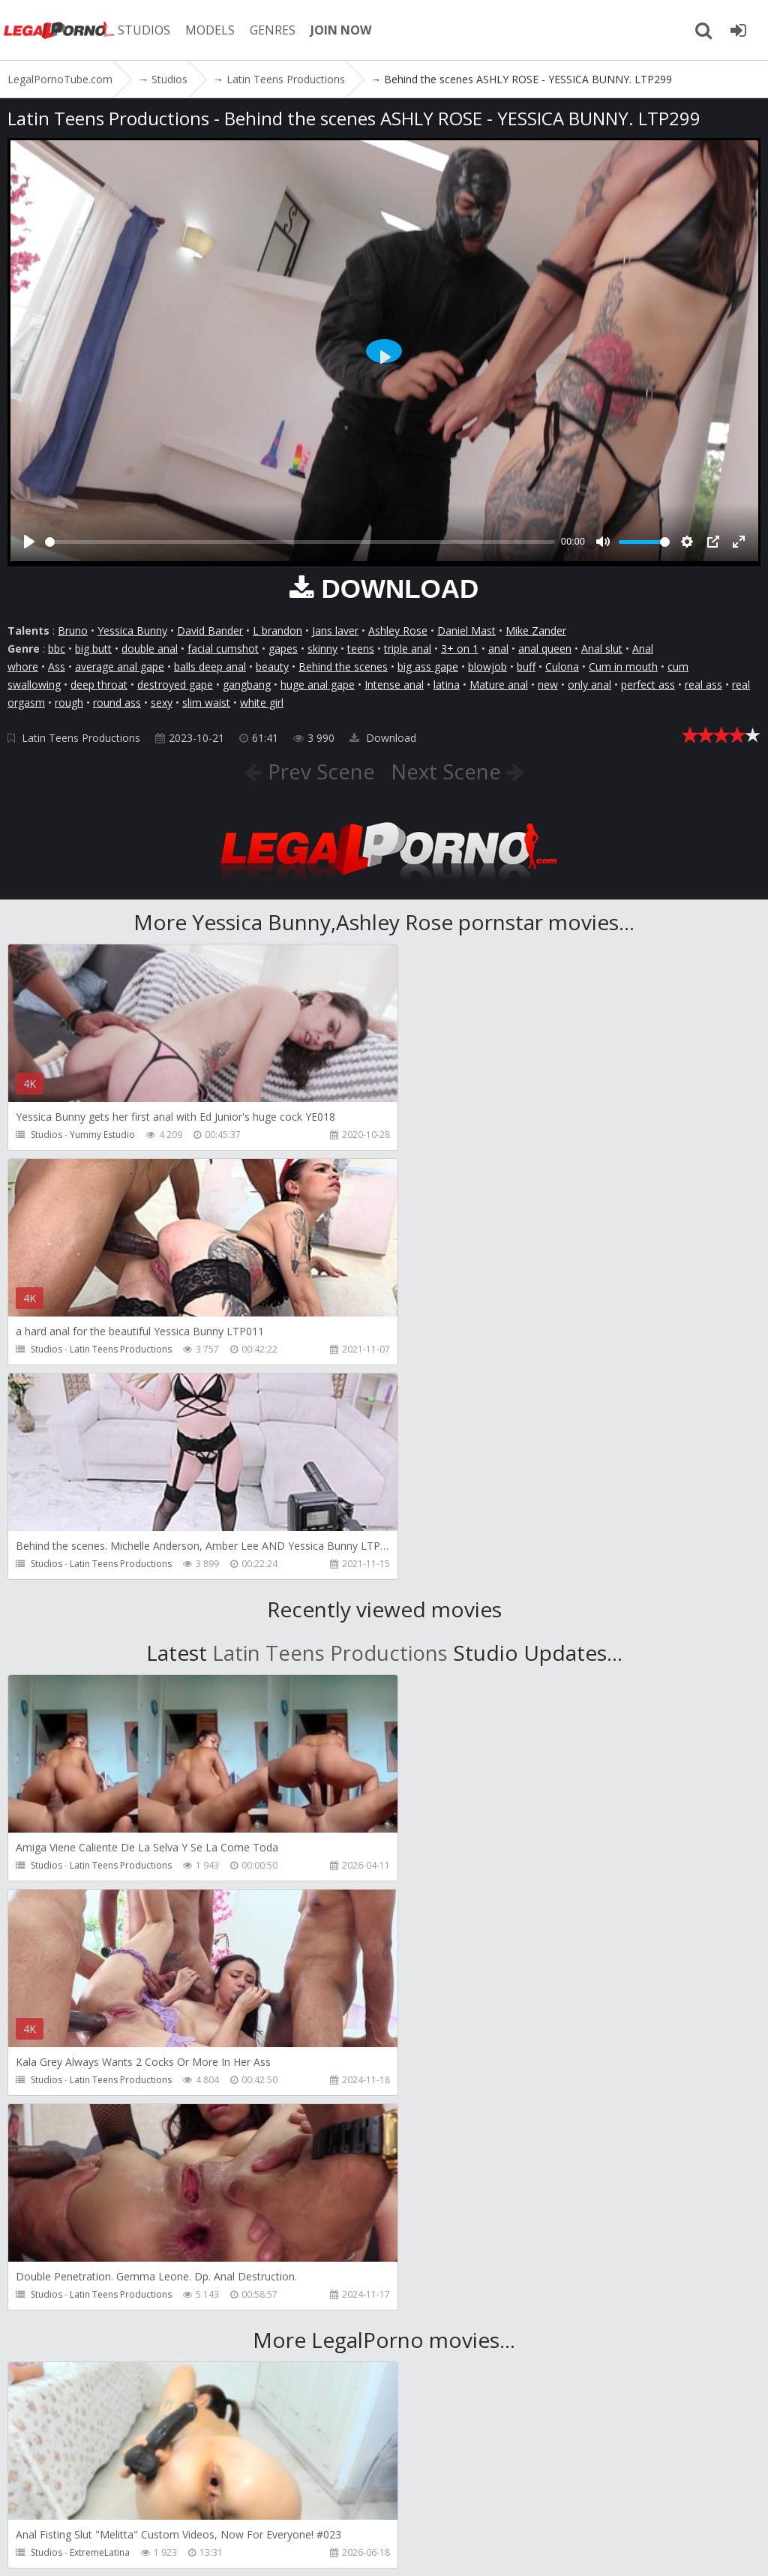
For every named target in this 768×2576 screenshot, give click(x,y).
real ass (703, 684)
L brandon (277, 630)
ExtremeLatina (100, 2123)
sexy (161, 702)
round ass (117, 702)
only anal (589, 684)
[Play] (29, 542)
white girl (262, 702)
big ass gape (428, 666)
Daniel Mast (466, 630)
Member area (111, 2505)
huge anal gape (317, 684)
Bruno (73, 630)
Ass (56, 666)
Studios (46, 1134)
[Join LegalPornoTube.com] (738, 30)
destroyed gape (175, 684)
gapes (283, 648)
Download (383, 738)
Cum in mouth (623, 666)
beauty (272, 666)
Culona (562, 666)
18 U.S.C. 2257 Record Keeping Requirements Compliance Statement (510, 2549)
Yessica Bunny (132, 630)
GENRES (275, 30)
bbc (56, 648)
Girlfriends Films (485, 2123)
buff (526, 666)
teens (360, 648)
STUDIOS (146, 30)
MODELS (212, 30)
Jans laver (335, 630)
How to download (344, 2505)
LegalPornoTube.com (60, 30)
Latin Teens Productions (81, 738)
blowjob (487, 666)
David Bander (210, 630)
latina (447, 684)
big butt (93, 648)
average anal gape (119, 666)
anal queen (545, 648)
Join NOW (33, 2505)
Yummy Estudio (102, 1134)
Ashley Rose (398, 630)
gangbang (247, 684)
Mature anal (499, 684)
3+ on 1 (459, 648)
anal (498, 648)
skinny (323, 648)
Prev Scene (317, 771)
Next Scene (449, 771)
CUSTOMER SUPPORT (219, 2505)
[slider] (300, 542)
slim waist (206, 702)
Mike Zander (536, 630)
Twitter (437, 2505)
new (548, 684)
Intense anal (394, 684)
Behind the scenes (343, 666)
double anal (150, 648)
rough (69, 702)
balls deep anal (210, 666)
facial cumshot (223, 648)
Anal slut (601, 648)
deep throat (99, 684)
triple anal (407, 648)
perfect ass (648, 684)
